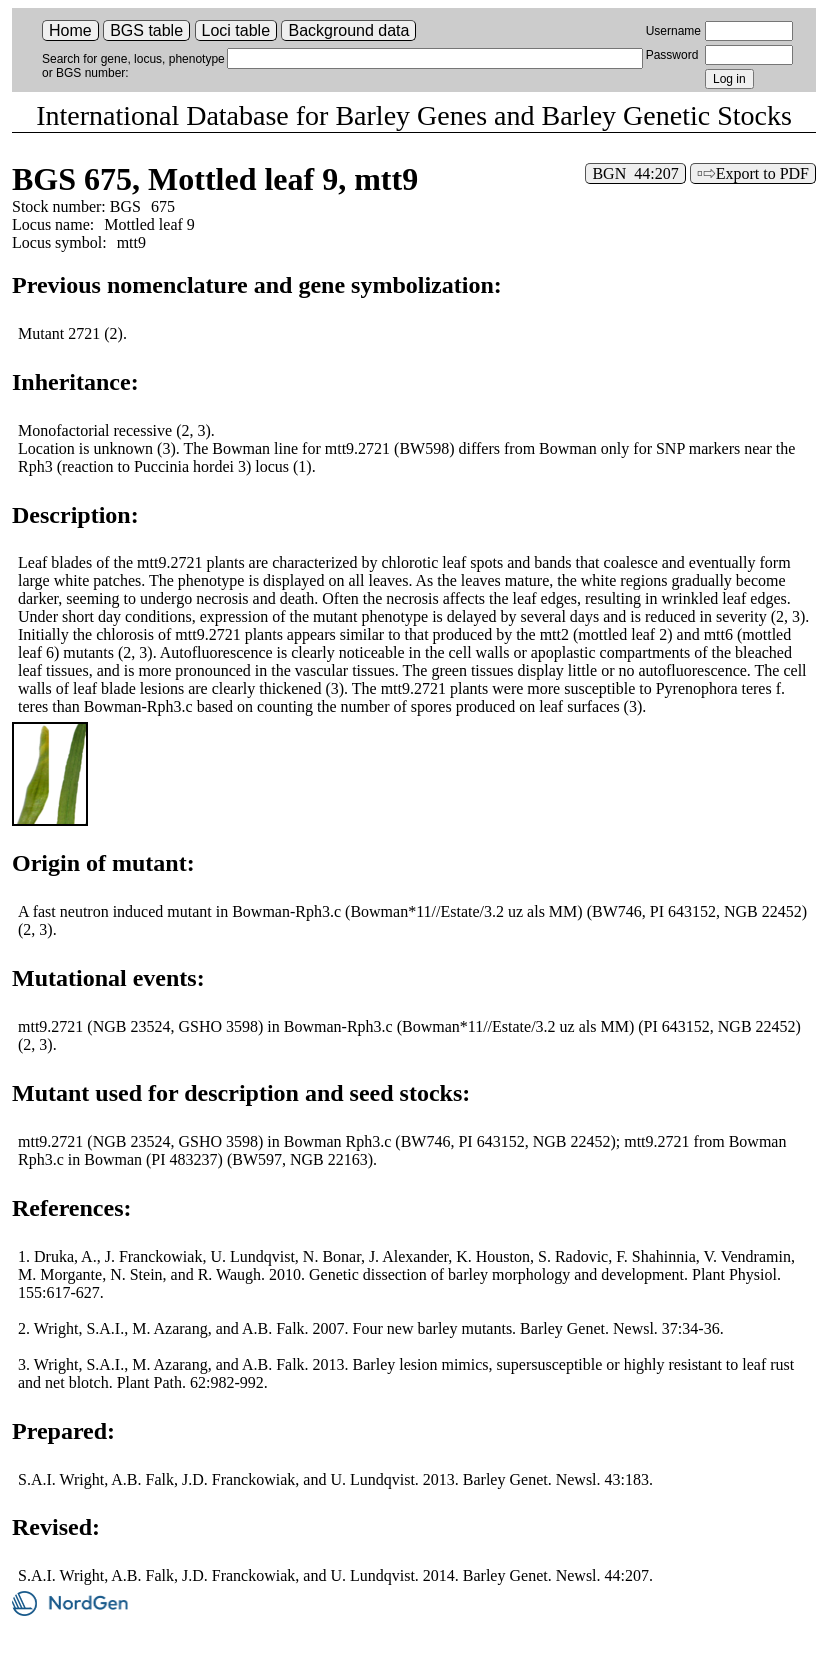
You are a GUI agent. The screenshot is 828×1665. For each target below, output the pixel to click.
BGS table (146, 30)
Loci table (236, 30)
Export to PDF (762, 173)
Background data (348, 30)
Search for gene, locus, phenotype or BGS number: (133, 66)
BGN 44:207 (635, 173)
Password (672, 55)
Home (70, 30)
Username (673, 31)
